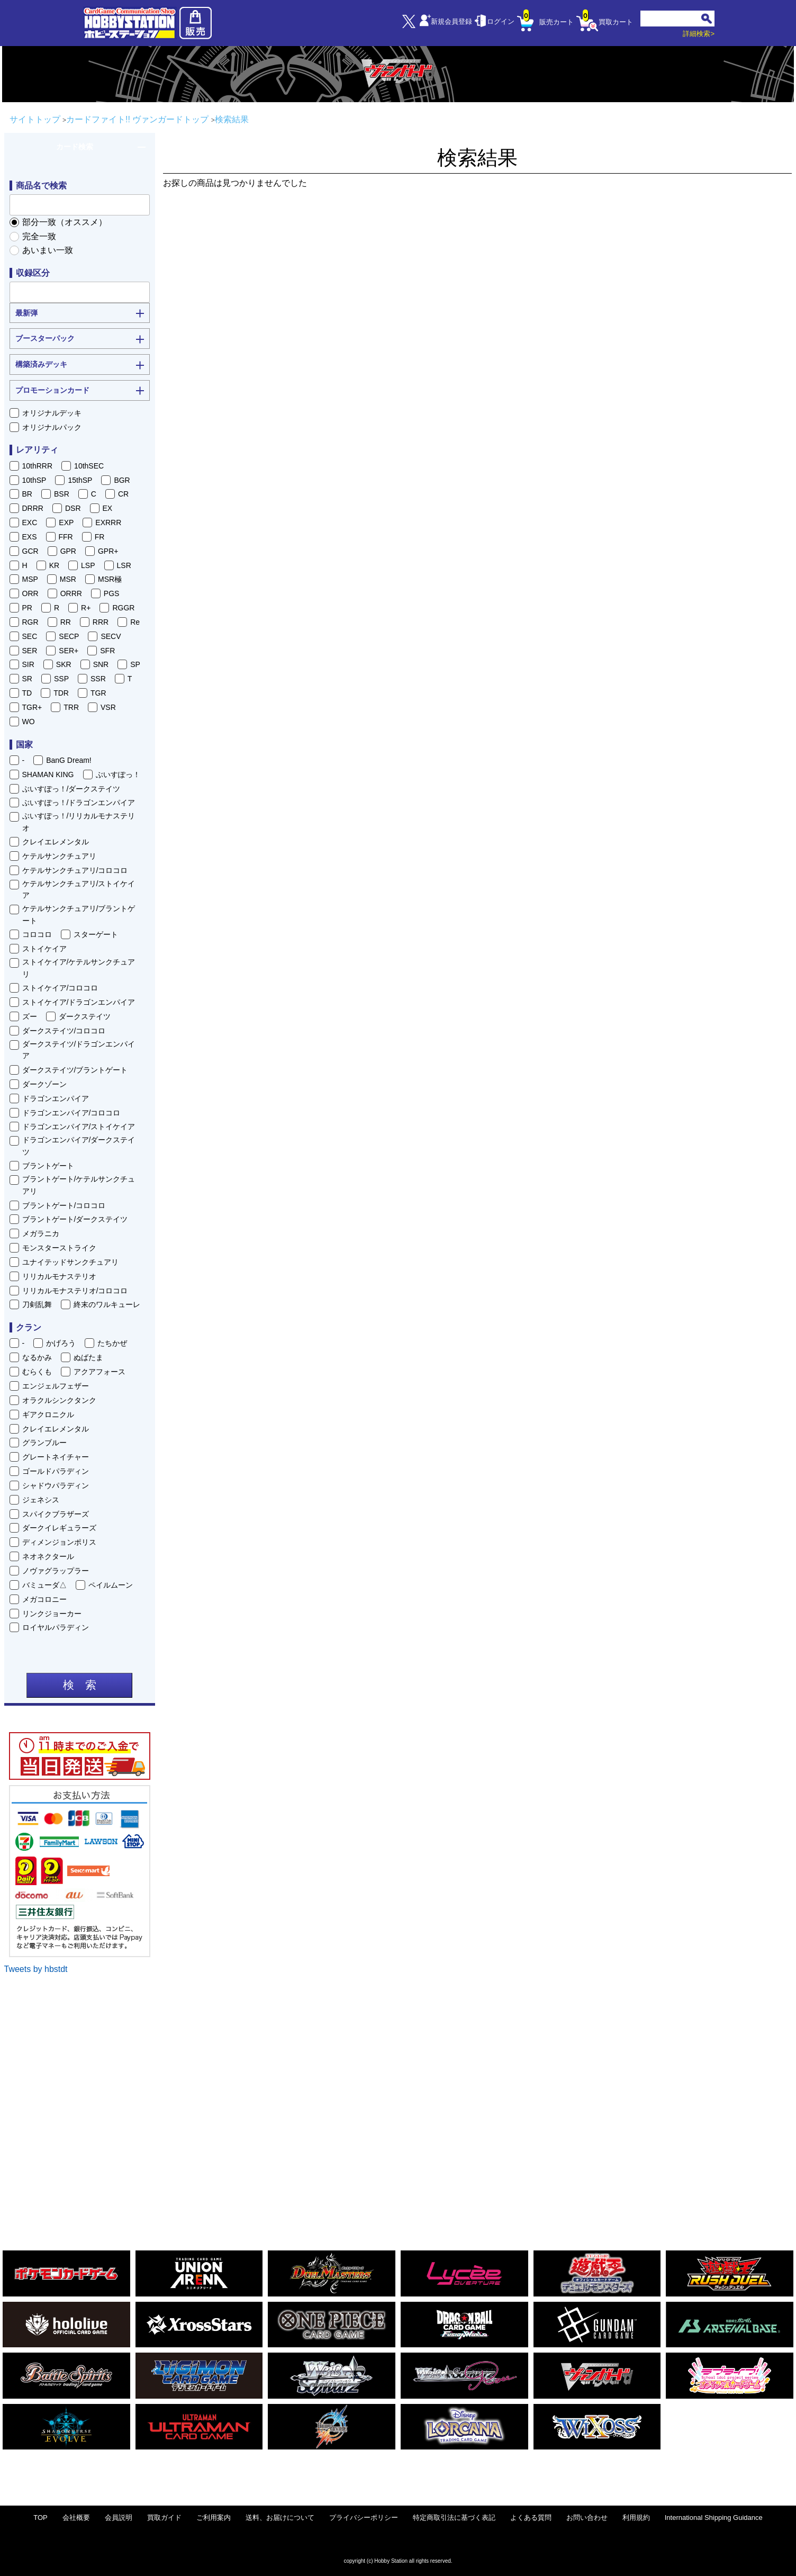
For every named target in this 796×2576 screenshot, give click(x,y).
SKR (63, 664)
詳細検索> (698, 34)
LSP (88, 565)
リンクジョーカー (52, 1613)
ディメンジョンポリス (59, 1542)
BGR (122, 480)
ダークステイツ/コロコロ (64, 1030)
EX (108, 508)
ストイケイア (44, 948)
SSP (61, 678)
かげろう (61, 1343)
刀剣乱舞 (37, 1304)
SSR (98, 678)
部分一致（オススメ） (64, 222)
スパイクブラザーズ (55, 1514)
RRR (100, 622)
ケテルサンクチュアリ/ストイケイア (78, 889)
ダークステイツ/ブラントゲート (75, 1070)
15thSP (80, 480)
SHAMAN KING (48, 774)
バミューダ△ (44, 1585)
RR (65, 622)
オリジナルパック (52, 427)
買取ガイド (164, 2517)
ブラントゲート (48, 1165)
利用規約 (636, 2517)
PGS (112, 593)
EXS (29, 537)
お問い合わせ (587, 2517)
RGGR (123, 608)
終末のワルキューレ (107, 1304)
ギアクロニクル (48, 1414)
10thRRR (37, 466)
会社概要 (76, 2517)
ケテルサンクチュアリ (59, 856)
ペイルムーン (110, 1585)
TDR (61, 693)
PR (27, 608)
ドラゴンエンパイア (55, 1098)
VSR (108, 707)
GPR (68, 551)
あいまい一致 (47, 250)
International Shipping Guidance (714, 2517)
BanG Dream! (69, 760)
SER (30, 650)
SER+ (68, 650)
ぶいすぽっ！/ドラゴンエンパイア (78, 802)
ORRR (71, 593)
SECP (69, 636)
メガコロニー (44, 1599)
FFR (66, 537)
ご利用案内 (213, 2517)
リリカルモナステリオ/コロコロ (75, 1290)
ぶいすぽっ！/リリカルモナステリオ (78, 822)
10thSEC (89, 466)
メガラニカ (40, 1233)
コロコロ (37, 934)
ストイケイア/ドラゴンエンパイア (78, 1002)
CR (123, 494)
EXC (30, 522)
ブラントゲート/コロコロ (64, 1205)
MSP (30, 579)
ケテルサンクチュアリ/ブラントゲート (78, 914)
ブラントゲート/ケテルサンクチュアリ (78, 1185)
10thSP (34, 480)
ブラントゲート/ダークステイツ (75, 1219)
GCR (30, 551)
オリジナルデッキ (52, 413)
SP (135, 664)
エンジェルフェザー (55, 1386)
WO (28, 721)
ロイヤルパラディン (55, 1627)
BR (27, 494)
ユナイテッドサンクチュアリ (70, 1262)
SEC (30, 636)
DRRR (32, 508)
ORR (30, 593)
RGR (30, 622)
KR (54, 565)
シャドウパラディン (55, 1485)
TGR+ (32, 707)
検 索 (79, 1685)
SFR (107, 650)
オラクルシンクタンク (59, 1400)
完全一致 (39, 236)
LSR (124, 565)
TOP (40, 2517)
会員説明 (118, 2517)
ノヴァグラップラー (55, 1570)
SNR (101, 664)
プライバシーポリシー (363, 2517)
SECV (111, 636)
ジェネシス (40, 1500)
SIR (28, 664)
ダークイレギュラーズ (59, 1528)
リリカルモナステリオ (59, 1276)
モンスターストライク (59, 1248)
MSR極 (110, 579)
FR (100, 537)
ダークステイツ (85, 1016)
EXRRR (108, 522)
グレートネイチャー (55, 1457)
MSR (68, 579)
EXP (66, 522)
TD (27, 693)
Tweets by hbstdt (36, 1969)
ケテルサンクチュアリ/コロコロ (75, 870)
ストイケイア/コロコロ (60, 988)
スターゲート (96, 934)
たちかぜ (112, 1343)
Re (135, 622)
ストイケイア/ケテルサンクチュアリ (78, 968)
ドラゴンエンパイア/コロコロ (71, 1113)
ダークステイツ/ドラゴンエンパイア (78, 1050)
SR (27, 678)
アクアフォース (99, 1371)
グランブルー (44, 1442)
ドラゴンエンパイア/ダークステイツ (78, 1146)
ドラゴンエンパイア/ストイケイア (78, 1126)
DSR (73, 508)
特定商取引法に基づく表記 (454, 2517)
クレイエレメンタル (55, 841)
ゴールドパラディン (55, 1471)
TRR (71, 707)
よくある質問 (530, 2517)
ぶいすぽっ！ (118, 774)
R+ (86, 608)
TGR (98, 693)
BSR (61, 494)
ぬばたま (88, 1357)
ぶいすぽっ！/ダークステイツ (71, 789)
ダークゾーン (44, 1084)
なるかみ (37, 1357)
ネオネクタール (48, 1556)
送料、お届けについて (280, 2517)
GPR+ (108, 551)
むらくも (37, 1371)
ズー (29, 1016)
